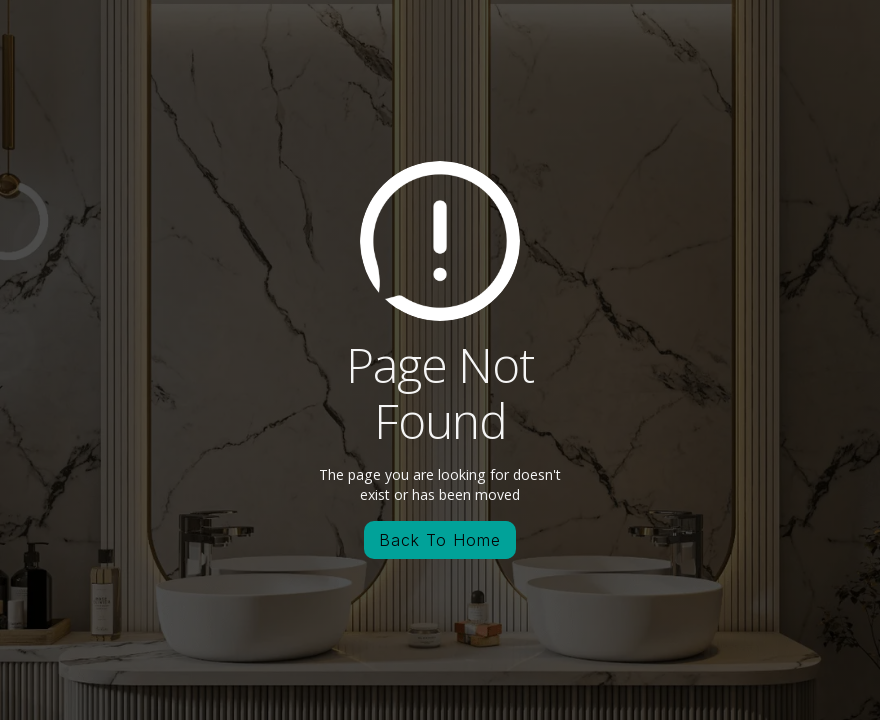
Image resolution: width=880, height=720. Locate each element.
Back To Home (440, 540)
